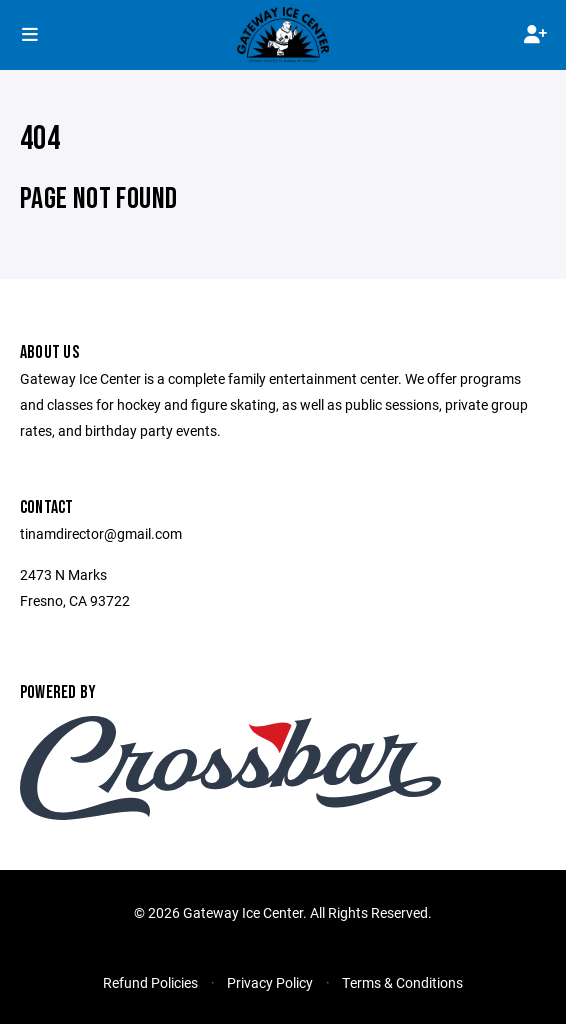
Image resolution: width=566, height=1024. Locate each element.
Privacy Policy (270, 982)
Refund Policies (150, 982)
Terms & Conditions (402, 982)
